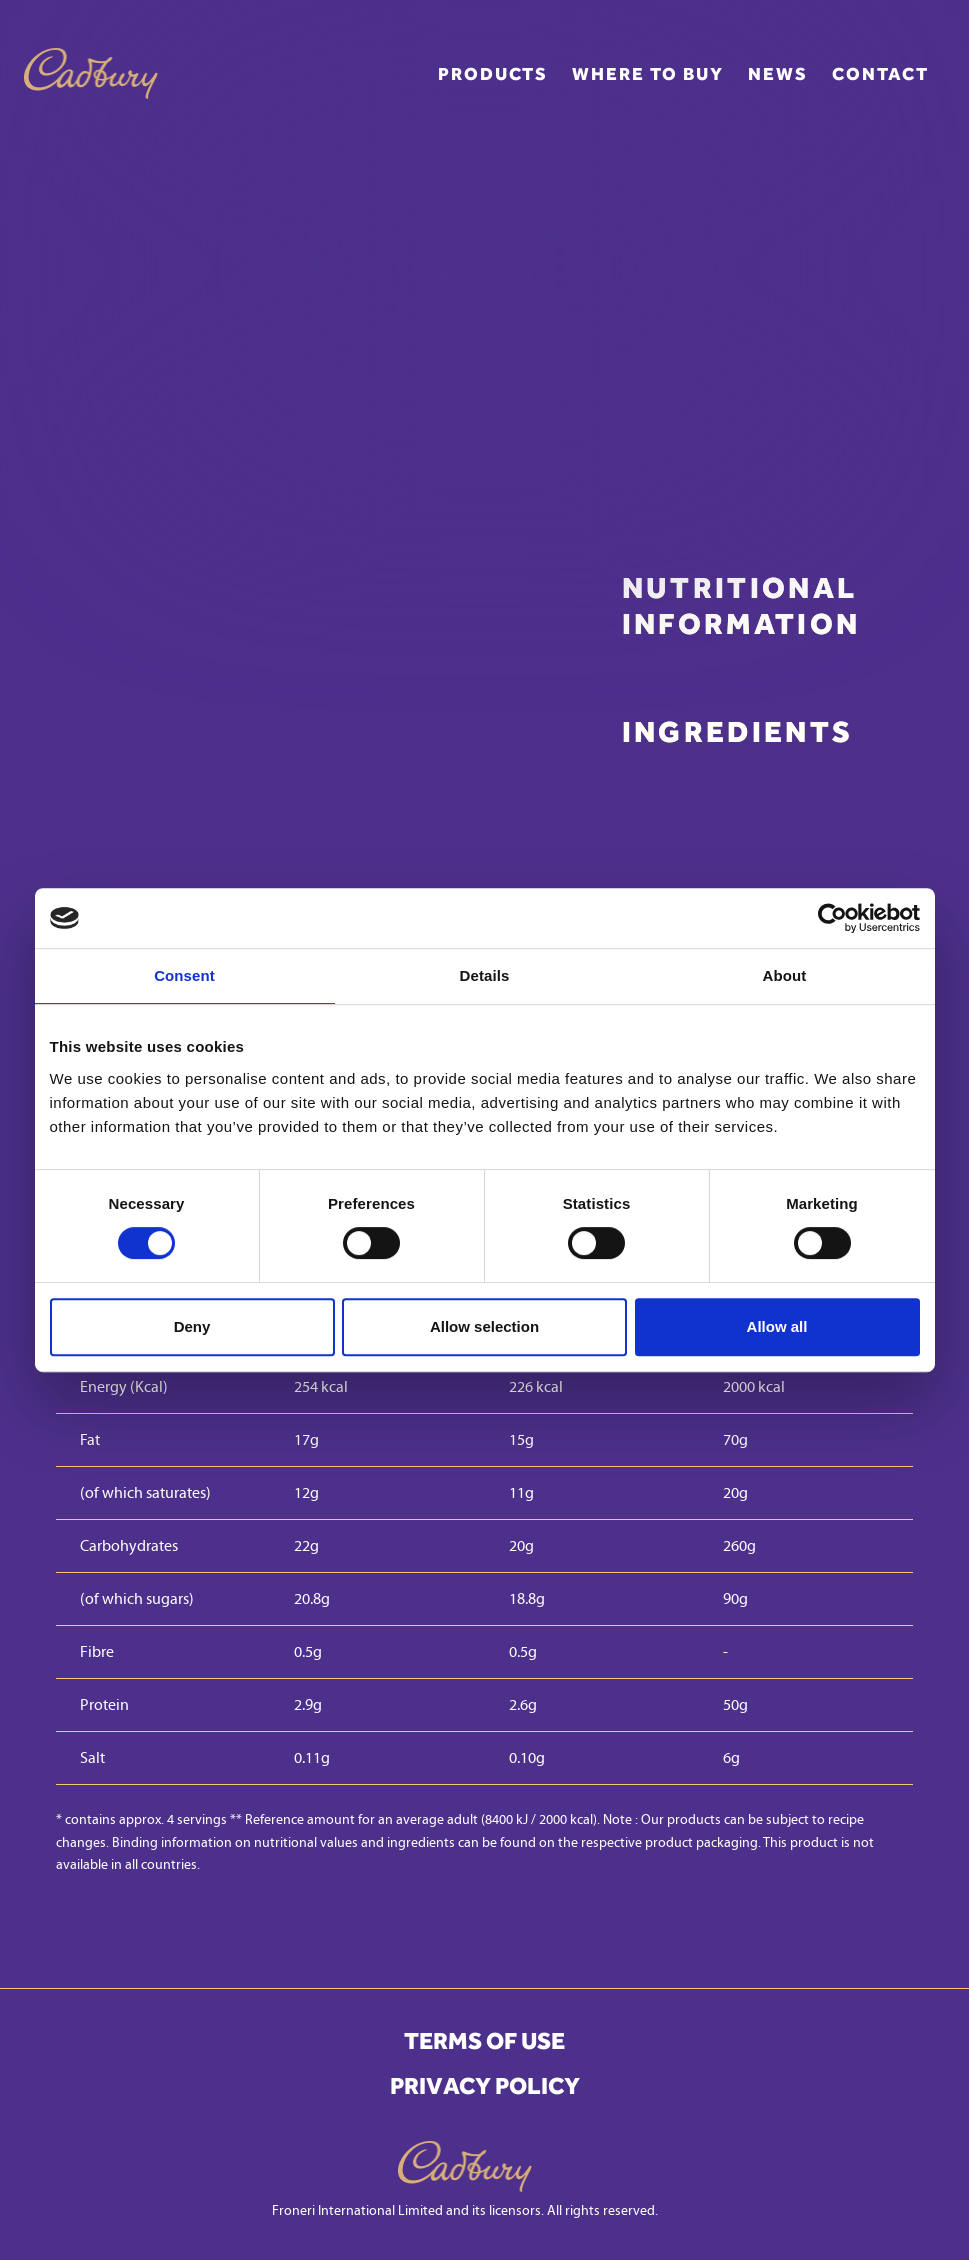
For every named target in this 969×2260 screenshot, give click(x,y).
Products (493, 73)
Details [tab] (485, 975)
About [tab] (785, 975)
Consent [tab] (184, 975)
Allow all (777, 1326)
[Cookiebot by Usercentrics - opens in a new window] (832, 918)
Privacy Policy (485, 2086)
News (778, 73)
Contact (880, 73)
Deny (192, 1326)
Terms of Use (484, 2041)
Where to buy (648, 73)
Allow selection (484, 1326)
